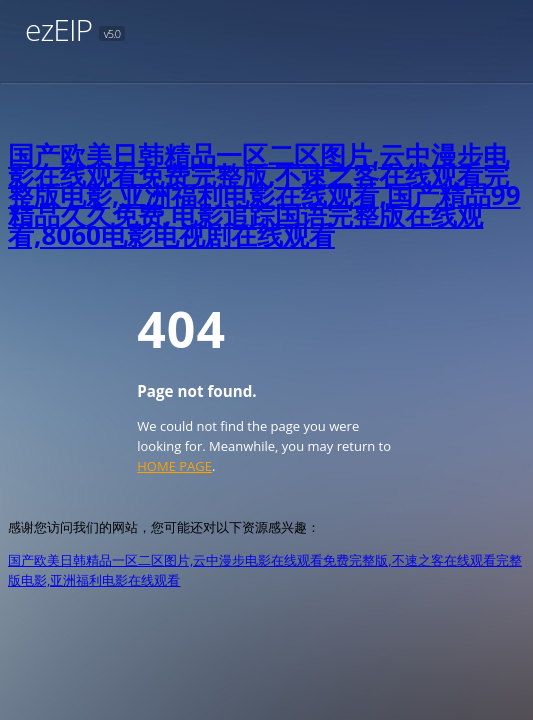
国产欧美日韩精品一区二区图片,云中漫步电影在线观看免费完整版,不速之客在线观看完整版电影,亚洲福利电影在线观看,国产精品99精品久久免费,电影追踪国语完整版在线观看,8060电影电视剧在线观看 (264, 195)
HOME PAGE (174, 466)
